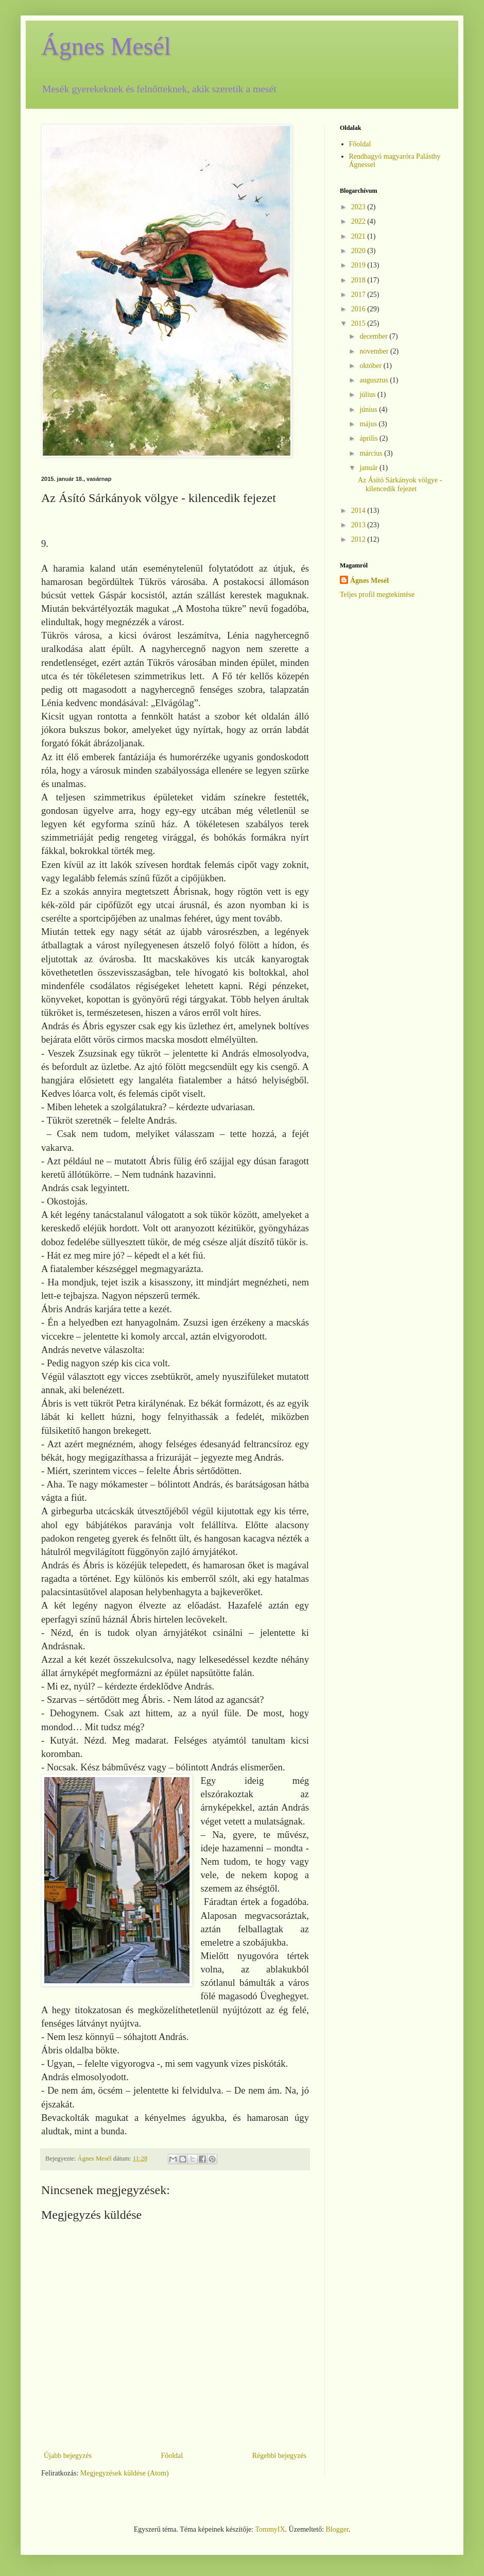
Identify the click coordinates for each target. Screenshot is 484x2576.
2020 (359, 251)
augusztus (374, 380)
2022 (359, 221)
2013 (359, 525)
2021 (359, 236)
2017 (359, 294)
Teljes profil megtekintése (377, 594)
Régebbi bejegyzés (279, 2456)
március (371, 453)
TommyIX (270, 2529)
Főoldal (172, 2456)
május (368, 424)
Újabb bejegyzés (68, 2456)
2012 (359, 539)
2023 (359, 207)
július (368, 394)
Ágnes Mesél (106, 46)
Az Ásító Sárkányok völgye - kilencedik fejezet (400, 484)
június (369, 409)
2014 (359, 510)
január (369, 468)
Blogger (337, 2529)
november (374, 351)
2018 (359, 280)
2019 (359, 265)
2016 (359, 309)
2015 (359, 323)
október (371, 366)
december (374, 336)
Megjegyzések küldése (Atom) (124, 2473)
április (369, 438)
